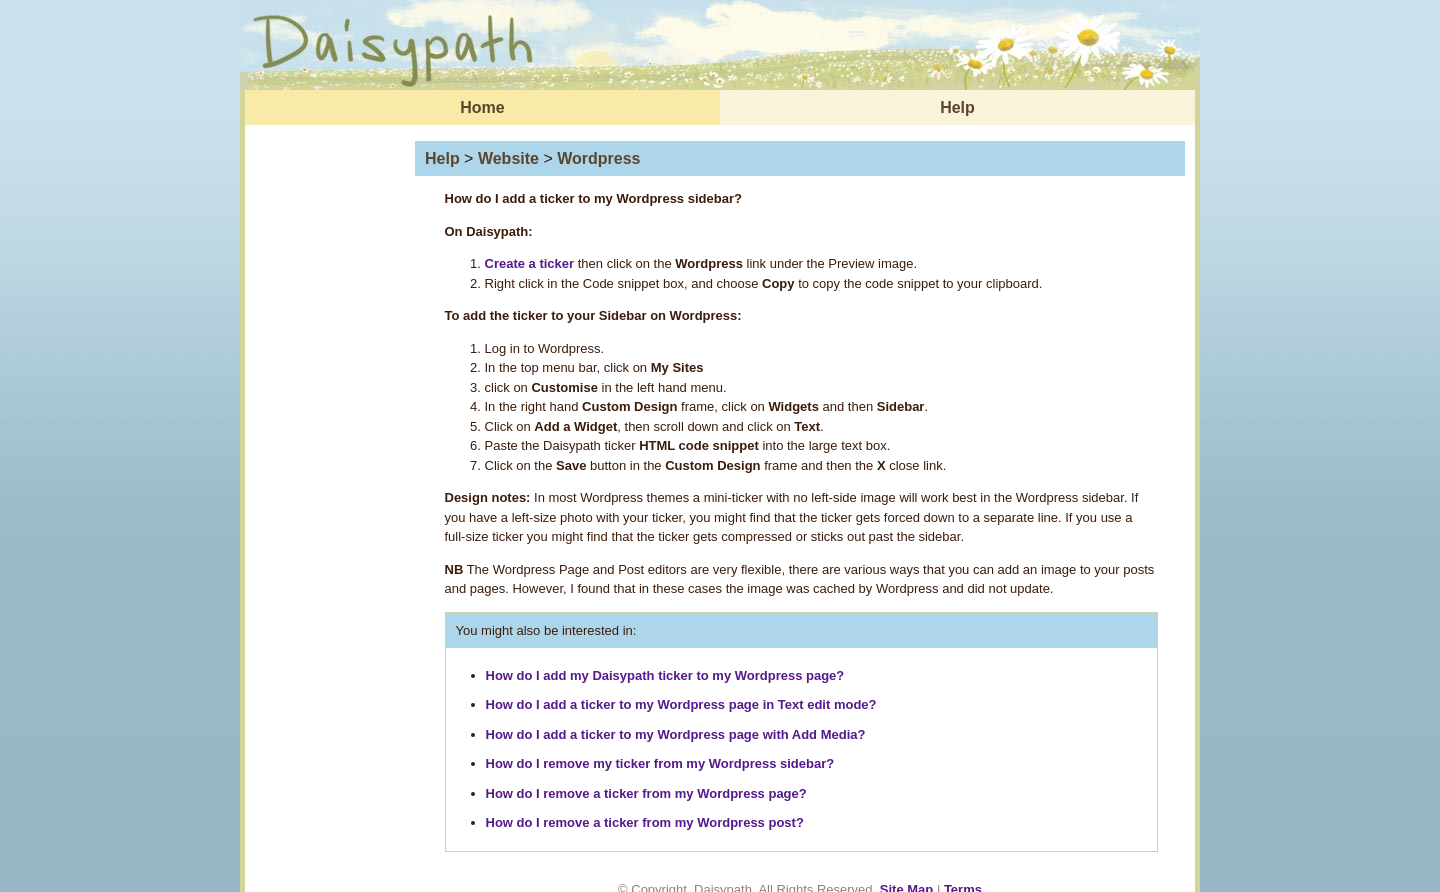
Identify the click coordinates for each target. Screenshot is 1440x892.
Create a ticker (530, 263)
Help (957, 107)
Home (482, 107)
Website (508, 158)
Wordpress (598, 158)
